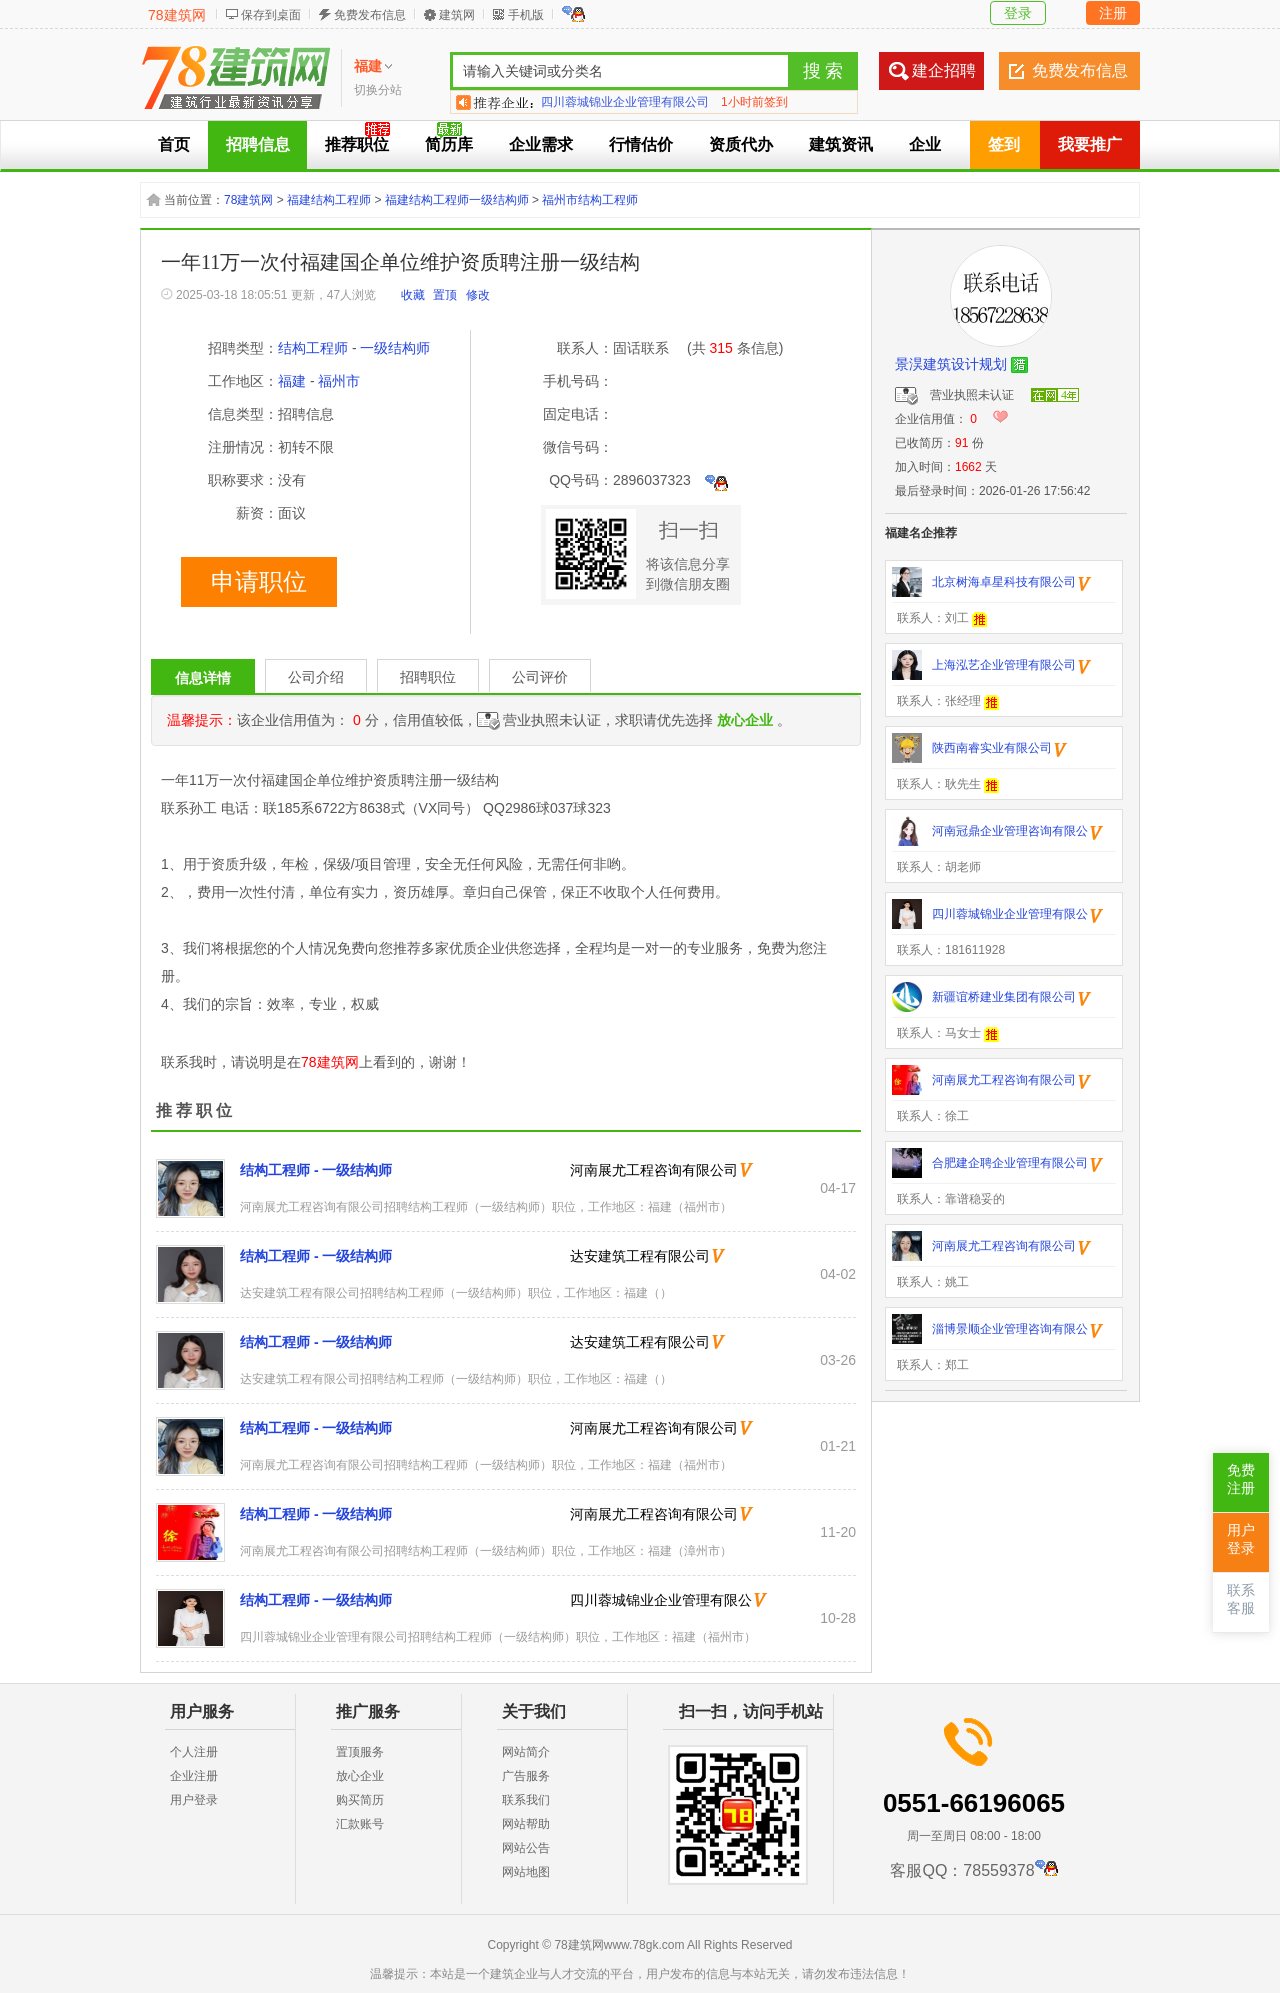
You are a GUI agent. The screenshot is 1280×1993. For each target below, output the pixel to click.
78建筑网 (177, 15)
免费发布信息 (370, 15)
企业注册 (194, 1776)
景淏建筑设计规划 (951, 364)
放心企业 (360, 1776)
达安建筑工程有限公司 (640, 1256)
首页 (174, 144)
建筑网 (457, 15)
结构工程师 (313, 348)
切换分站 (378, 90)
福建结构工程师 (329, 200)
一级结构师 (395, 348)
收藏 (413, 295)
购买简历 (360, 1800)
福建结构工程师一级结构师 (457, 200)
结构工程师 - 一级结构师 (316, 1170)
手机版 (526, 15)
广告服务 (526, 1776)
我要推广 (1090, 144)
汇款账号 (360, 1824)
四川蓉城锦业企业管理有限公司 (625, 102)
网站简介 (526, 1752)
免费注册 (1241, 1479)
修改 (478, 295)
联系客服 (1241, 1599)
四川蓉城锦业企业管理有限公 (661, 1600)
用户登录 (194, 1800)
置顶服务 (360, 1752)
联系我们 (526, 1800)
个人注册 (194, 1752)
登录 (1018, 13)
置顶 (445, 295)
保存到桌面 (271, 15)
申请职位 (259, 582)
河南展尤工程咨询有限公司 (654, 1170)
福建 (292, 381)
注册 (1113, 13)
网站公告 (526, 1848)
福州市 (339, 381)
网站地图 (526, 1872)
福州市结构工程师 (590, 200)
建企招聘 (944, 70)
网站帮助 (526, 1824)
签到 (1004, 144)
